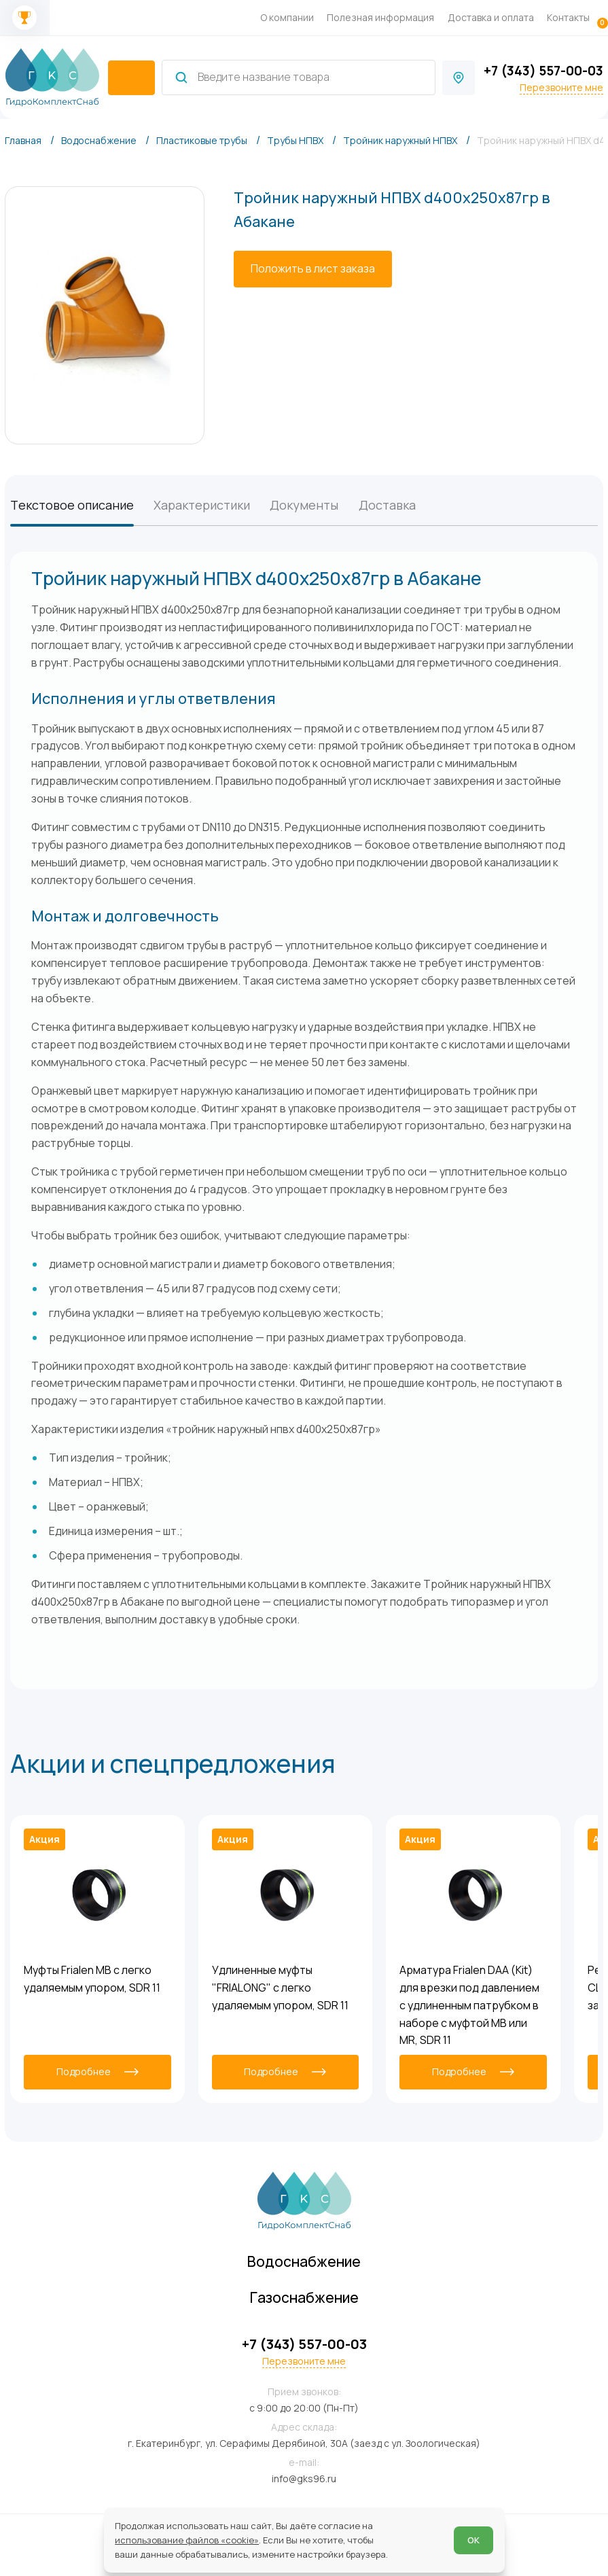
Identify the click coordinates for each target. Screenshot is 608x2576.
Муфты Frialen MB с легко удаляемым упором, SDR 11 (92, 1978)
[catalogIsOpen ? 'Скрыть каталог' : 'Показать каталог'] (131, 77)
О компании (287, 17)
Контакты (568, 17)
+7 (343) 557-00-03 (543, 71)
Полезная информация (380, 17)
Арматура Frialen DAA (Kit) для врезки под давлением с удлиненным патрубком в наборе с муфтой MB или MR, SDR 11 (469, 2004)
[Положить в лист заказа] (313, 269)
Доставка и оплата (491, 17)
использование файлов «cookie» (187, 2540)
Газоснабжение (304, 2297)
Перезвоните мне (561, 88)
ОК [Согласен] (473, 2540)
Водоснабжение (304, 2261)
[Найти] (181, 77)
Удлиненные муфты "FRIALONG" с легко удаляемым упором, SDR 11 (280, 1987)
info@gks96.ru (304, 2478)
